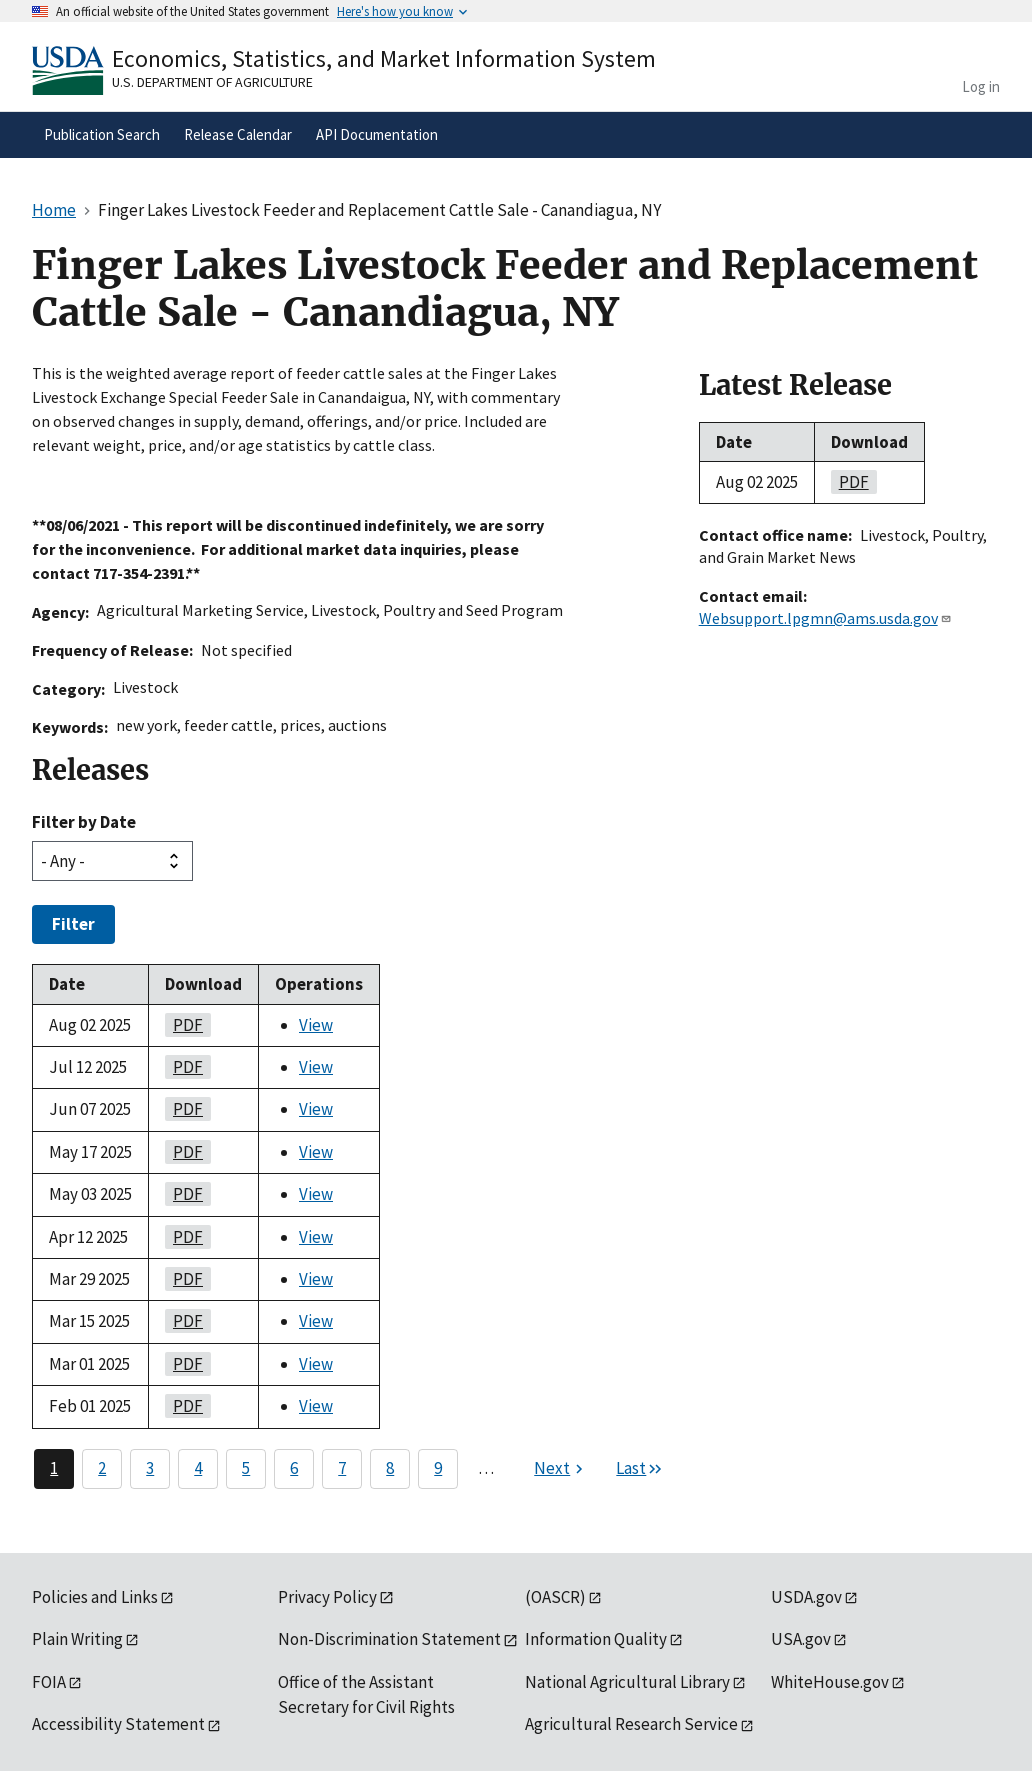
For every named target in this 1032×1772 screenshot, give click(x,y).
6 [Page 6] (294, 1468)
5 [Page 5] (246, 1468)
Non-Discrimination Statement (389, 1639)
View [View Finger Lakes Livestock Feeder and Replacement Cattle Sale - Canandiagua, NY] (316, 1025)
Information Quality (596, 1639)
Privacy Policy (327, 1597)
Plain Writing (77, 1639)
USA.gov (801, 1639)
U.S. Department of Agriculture (212, 82)
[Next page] (561, 1469)
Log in (981, 86)
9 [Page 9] (438, 1468)
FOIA (49, 1682)
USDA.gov (806, 1597)
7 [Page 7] (342, 1468)
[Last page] (640, 1469)
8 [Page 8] (390, 1468)
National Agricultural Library (627, 1682)
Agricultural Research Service (631, 1724)
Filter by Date (84, 822)
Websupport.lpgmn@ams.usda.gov (825, 618)
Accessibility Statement (118, 1724)
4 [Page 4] (198, 1468)
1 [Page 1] (54, 1468)
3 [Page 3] (150, 1468)
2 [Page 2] (102, 1468)
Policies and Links (95, 1597)
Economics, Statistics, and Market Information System (384, 58)
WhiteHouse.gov (830, 1682)
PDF (184, 1025)
